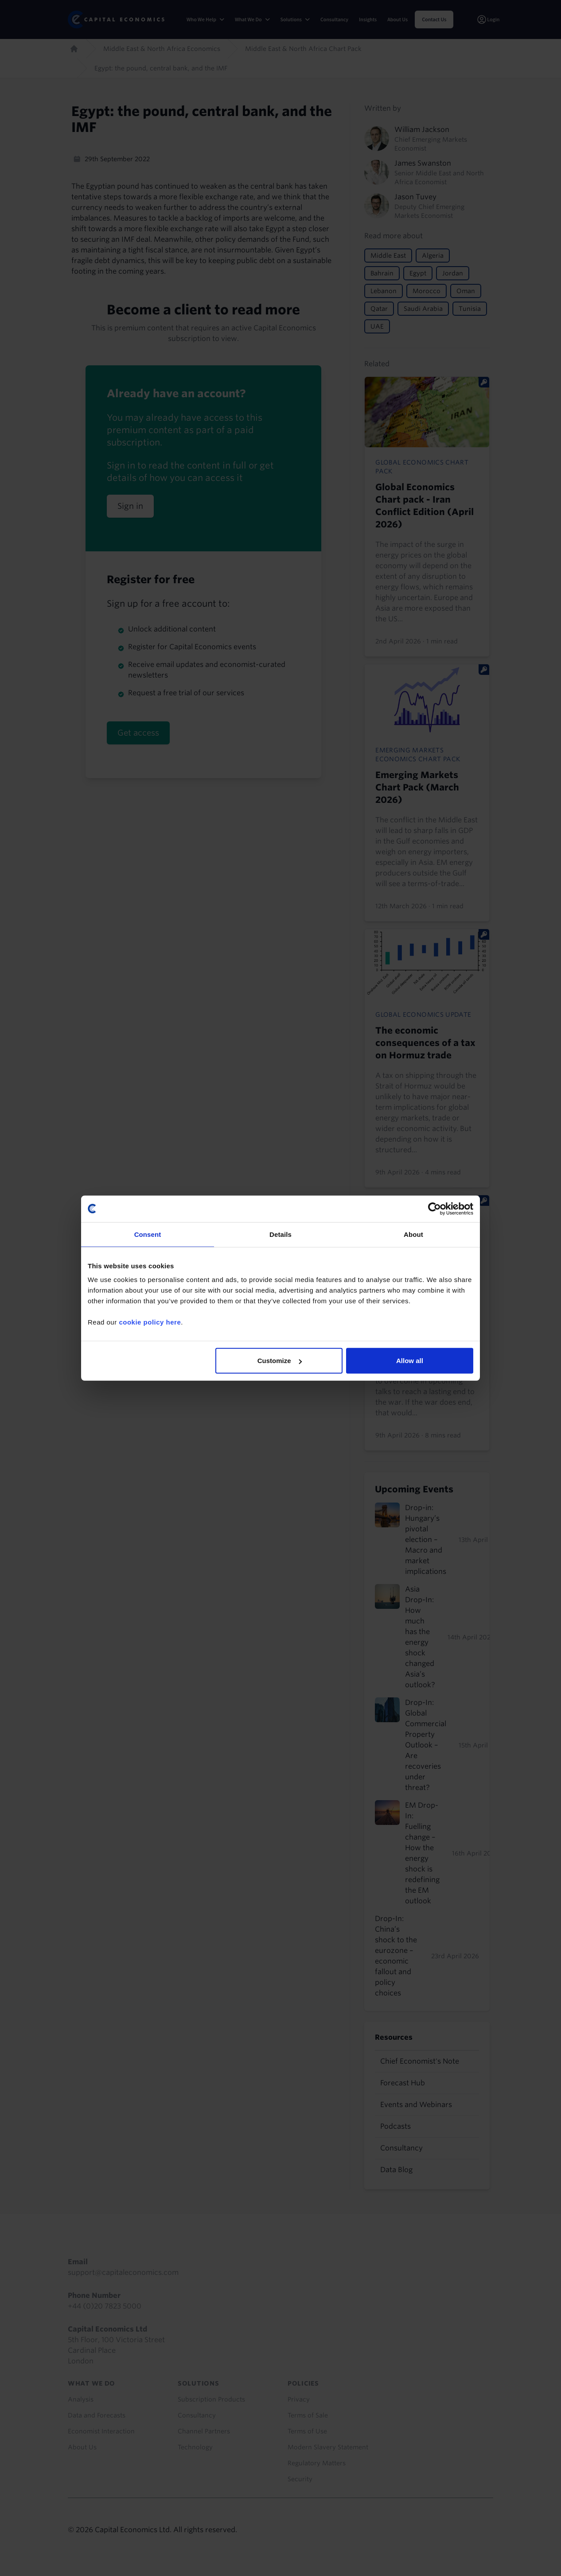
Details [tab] (280, 1234)
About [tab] (413, 1234)
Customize (279, 1360)
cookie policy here (150, 1322)
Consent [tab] (147, 1234)
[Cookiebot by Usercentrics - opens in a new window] (434, 1208)
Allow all (409, 1360)
